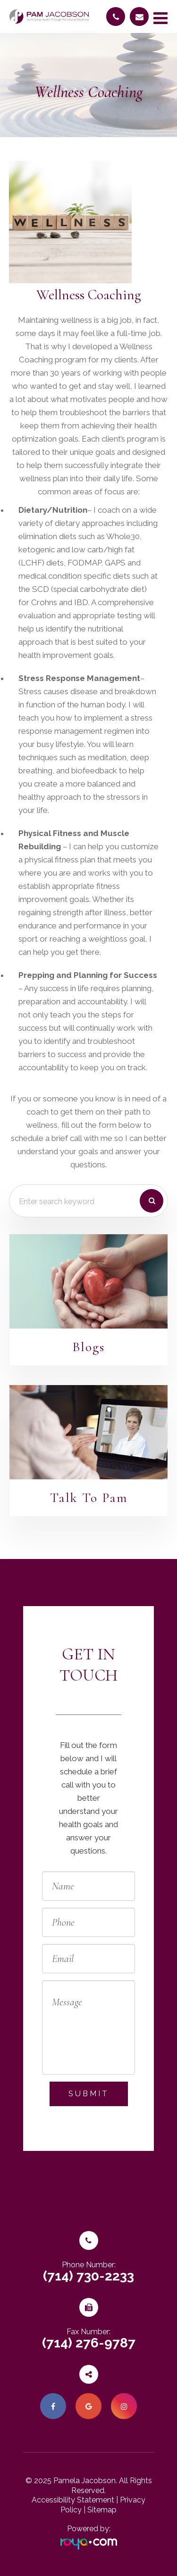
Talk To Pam (88, 1498)
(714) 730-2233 (88, 2276)
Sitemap (102, 2509)
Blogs (88, 1347)
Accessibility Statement (73, 2499)
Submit (88, 2093)
